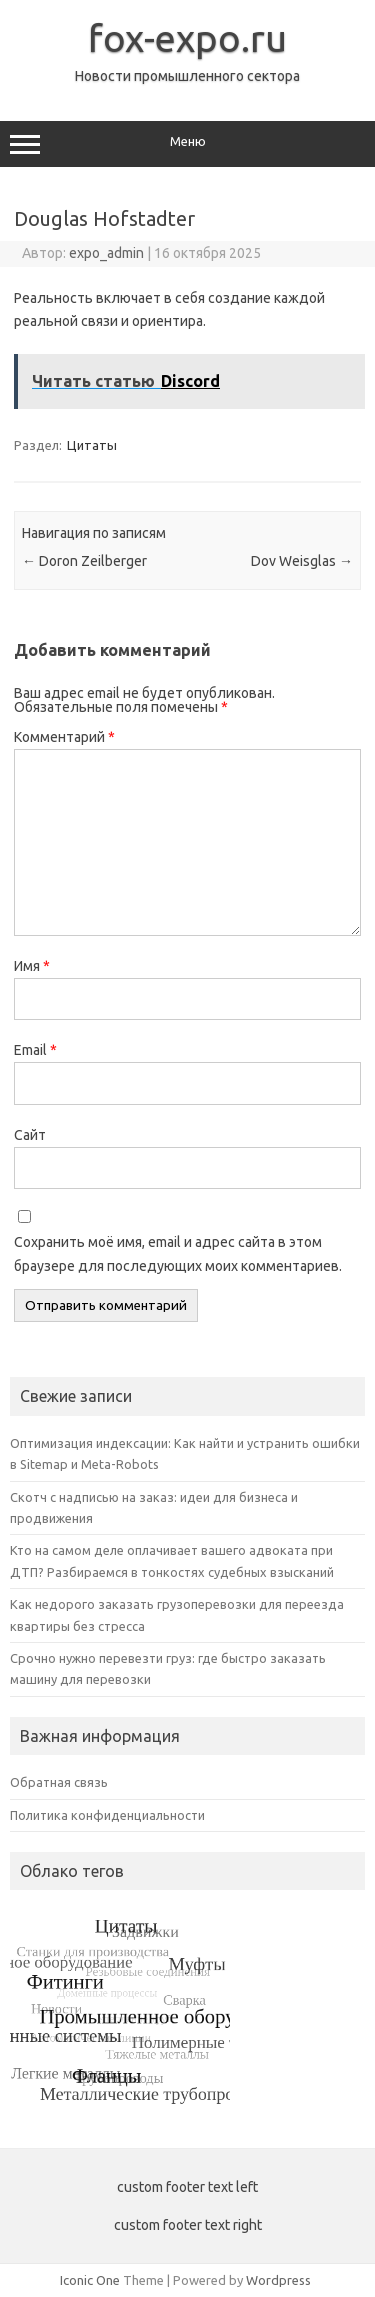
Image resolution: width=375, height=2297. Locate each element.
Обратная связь (59, 1782)
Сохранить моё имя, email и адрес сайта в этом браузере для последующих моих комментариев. (178, 1254)
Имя (32, 966)
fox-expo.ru (187, 38)
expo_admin (106, 253)
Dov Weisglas (302, 561)
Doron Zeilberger (84, 561)
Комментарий (64, 737)
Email (35, 1050)
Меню (187, 144)
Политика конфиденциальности (107, 1815)
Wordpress (278, 2280)
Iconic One (90, 2280)
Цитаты (92, 445)
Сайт (30, 1135)
